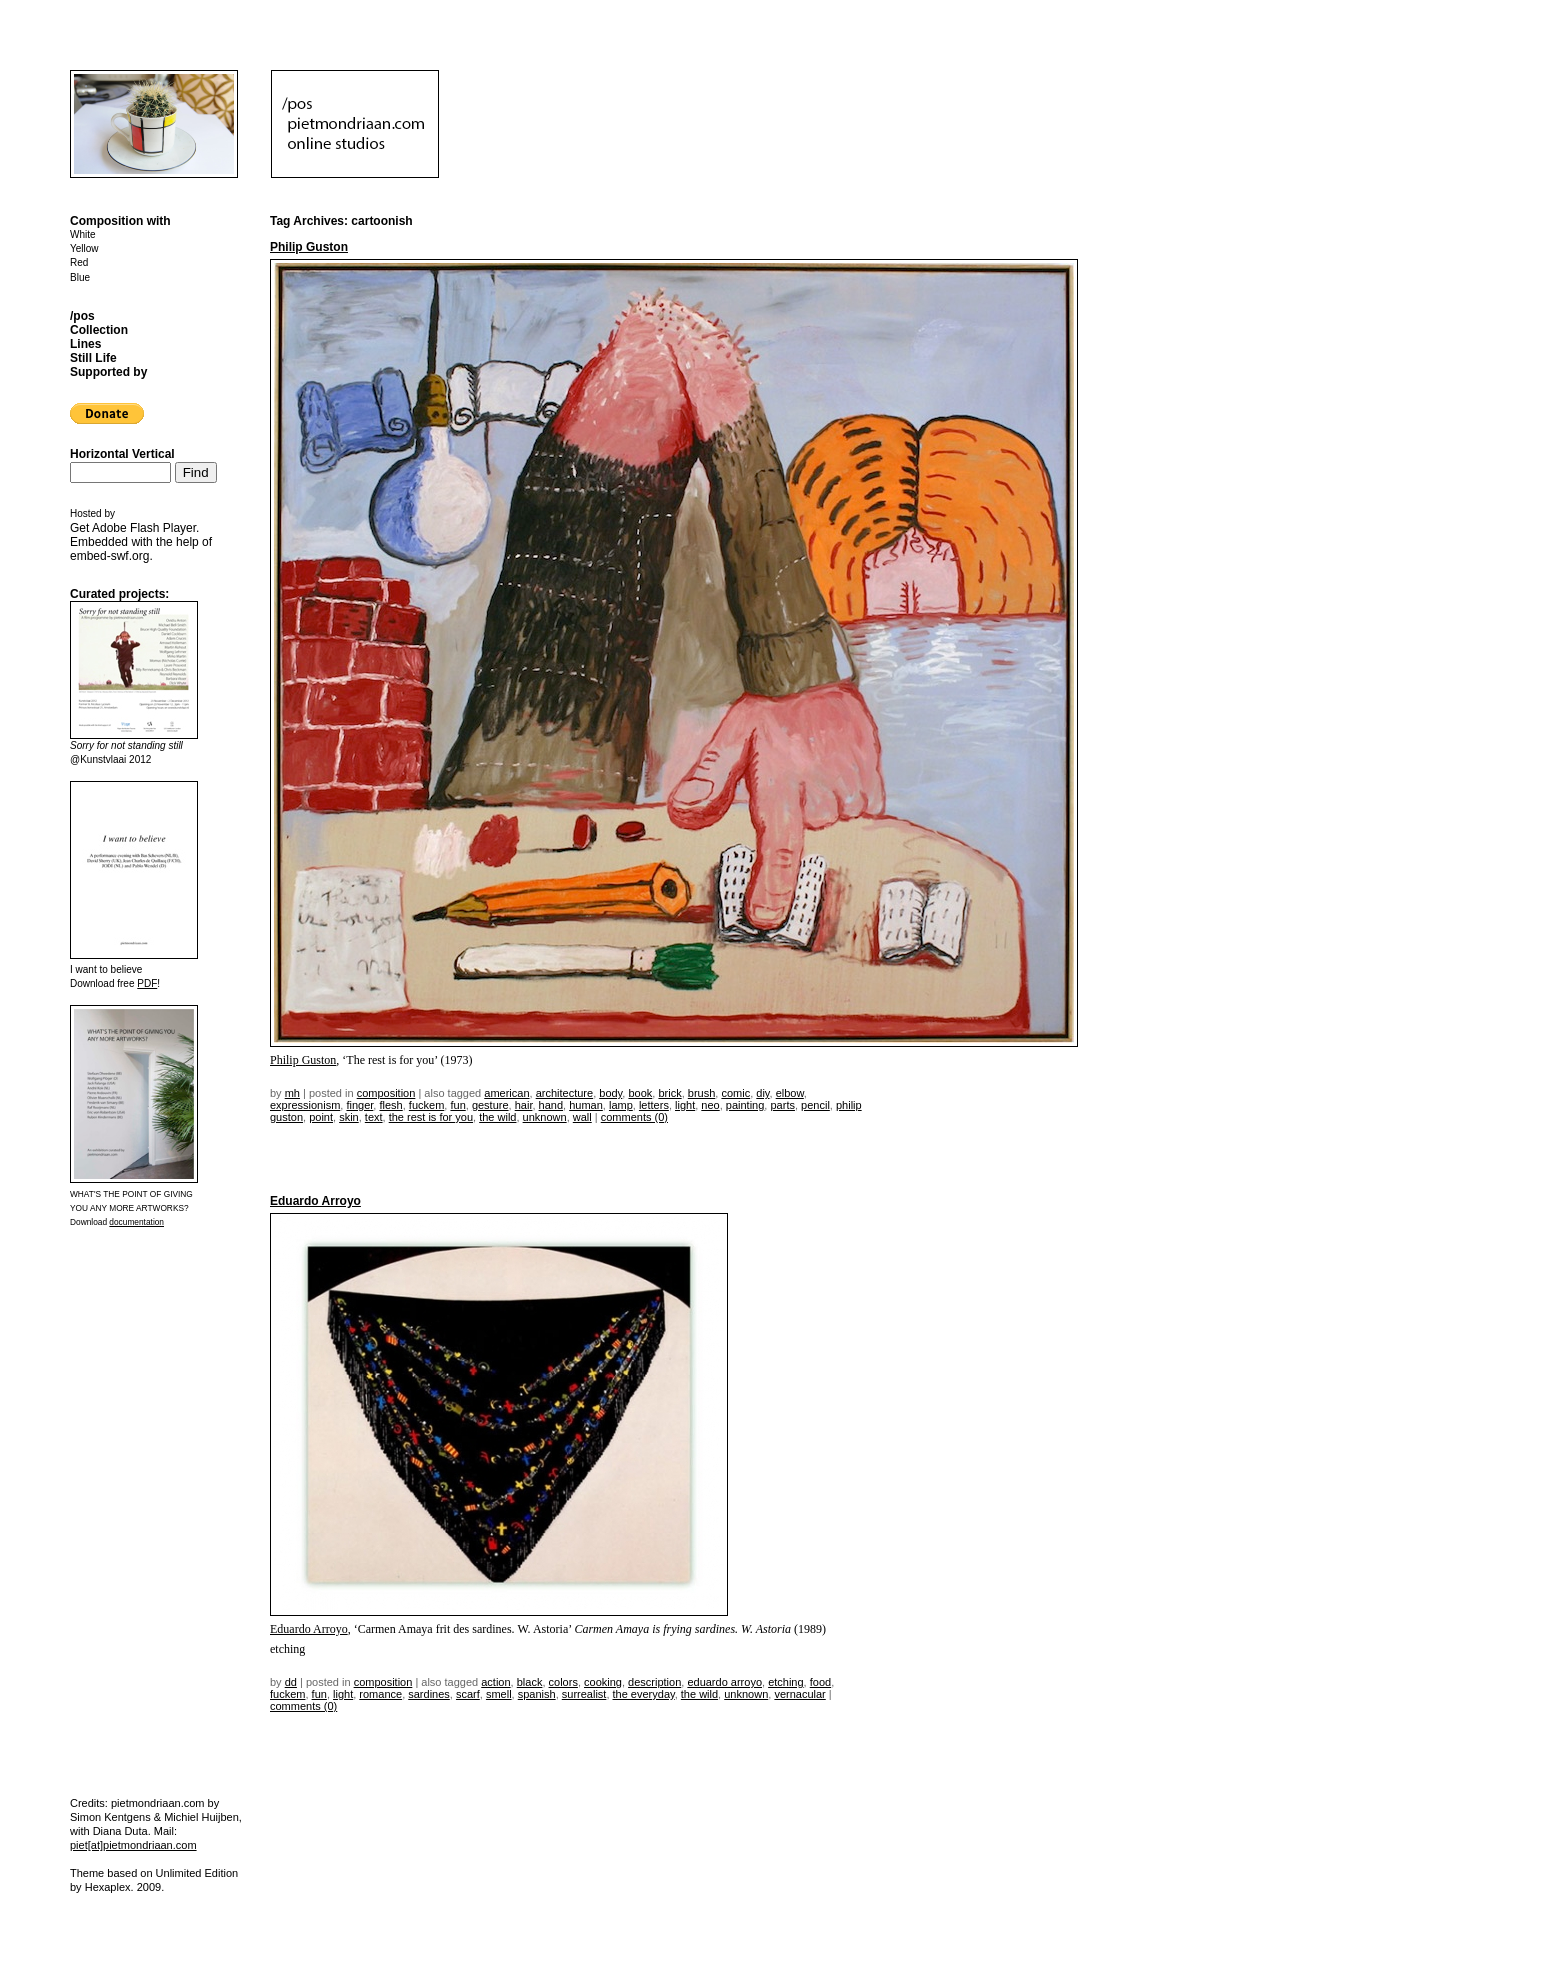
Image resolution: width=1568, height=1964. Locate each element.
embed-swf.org (109, 556)
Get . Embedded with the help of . (141, 542)
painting (745, 1105)
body (610, 1093)
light (685, 1105)
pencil (815, 1105)
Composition (386, 1093)
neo (710, 1105)
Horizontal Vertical (122, 454)
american (506, 1093)
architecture (564, 1093)
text (374, 1117)
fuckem (426, 1105)
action (495, 1682)
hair (524, 1105)
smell (499, 1694)
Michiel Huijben (201, 1817)
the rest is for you (431, 1117)
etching (785, 1682)
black (530, 1682)
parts (782, 1105)
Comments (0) (634, 1117)
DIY (762, 1093)
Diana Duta (120, 1831)
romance (380, 1694)
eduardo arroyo (724, 1682)
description (654, 1682)
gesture (490, 1105)
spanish (537, 1694)
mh (292, 1093)
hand (551, 1105)
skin (349, 1117)
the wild (497, 1117)
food (820, 1682)
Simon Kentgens (110, 1817)
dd (291, 1682)
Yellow (84, 248)
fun (457, 1105)
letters (654, 1105)
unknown (545, 1117)
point (321, 1117)
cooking (603, 1682)
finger (359, 1105)
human (586, 1105)
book (640, 1093)
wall (582, 1117)
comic (735, 1093)
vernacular (799, 1694)
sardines (429, 1694)
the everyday (644, 1694)
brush (702, 1093)
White (83, 234)
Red (79, 262)
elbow (790, 1093)
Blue (80, 277)
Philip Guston (309, 247)
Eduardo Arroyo (315, 1201)
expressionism (305, 1105)
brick (669, 1093)
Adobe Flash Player (144, 528)
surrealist (584, 1694)
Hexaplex (108, 1887)
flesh (390, 1105)
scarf (468, 1694)
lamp (621, 1105)
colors (563, 1682)
